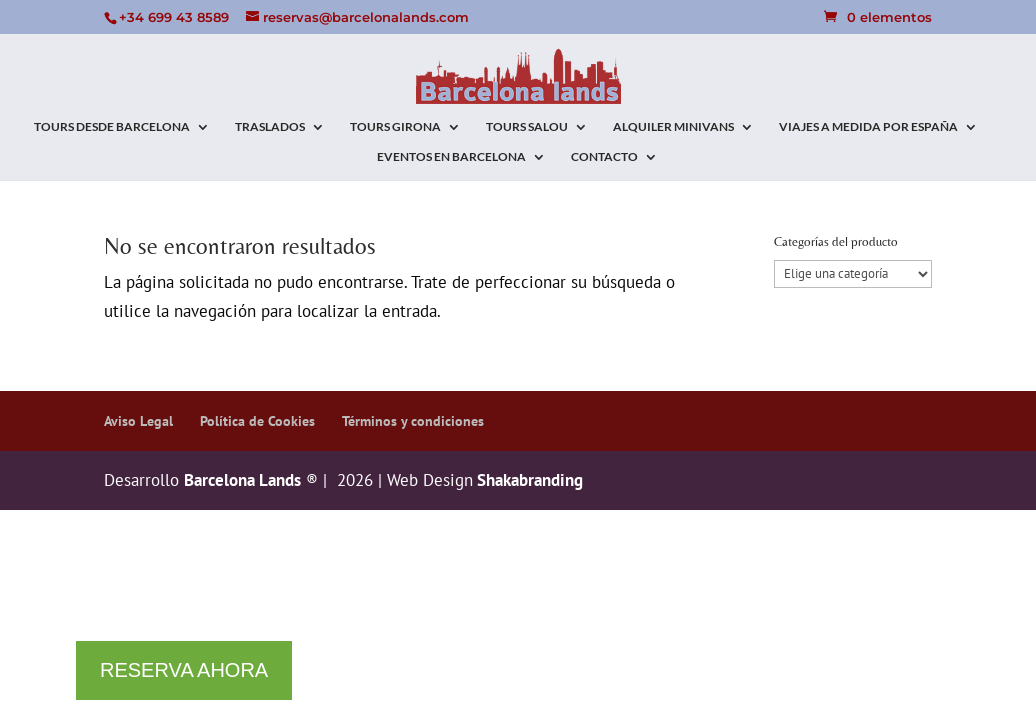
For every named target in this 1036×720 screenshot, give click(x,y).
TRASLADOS (270, 127)
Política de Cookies (257, 421)
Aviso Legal (138, 421)
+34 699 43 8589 (174, 17)
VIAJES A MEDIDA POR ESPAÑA (868, 127)
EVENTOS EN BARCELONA (451, 157)
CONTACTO (604, 157)
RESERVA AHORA (184, 670)
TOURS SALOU (527, 127)
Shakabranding (528, 480)
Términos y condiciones (413, 421)
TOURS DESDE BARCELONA (112, 127)
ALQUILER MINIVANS (673, 127)
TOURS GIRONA (395, 127)
